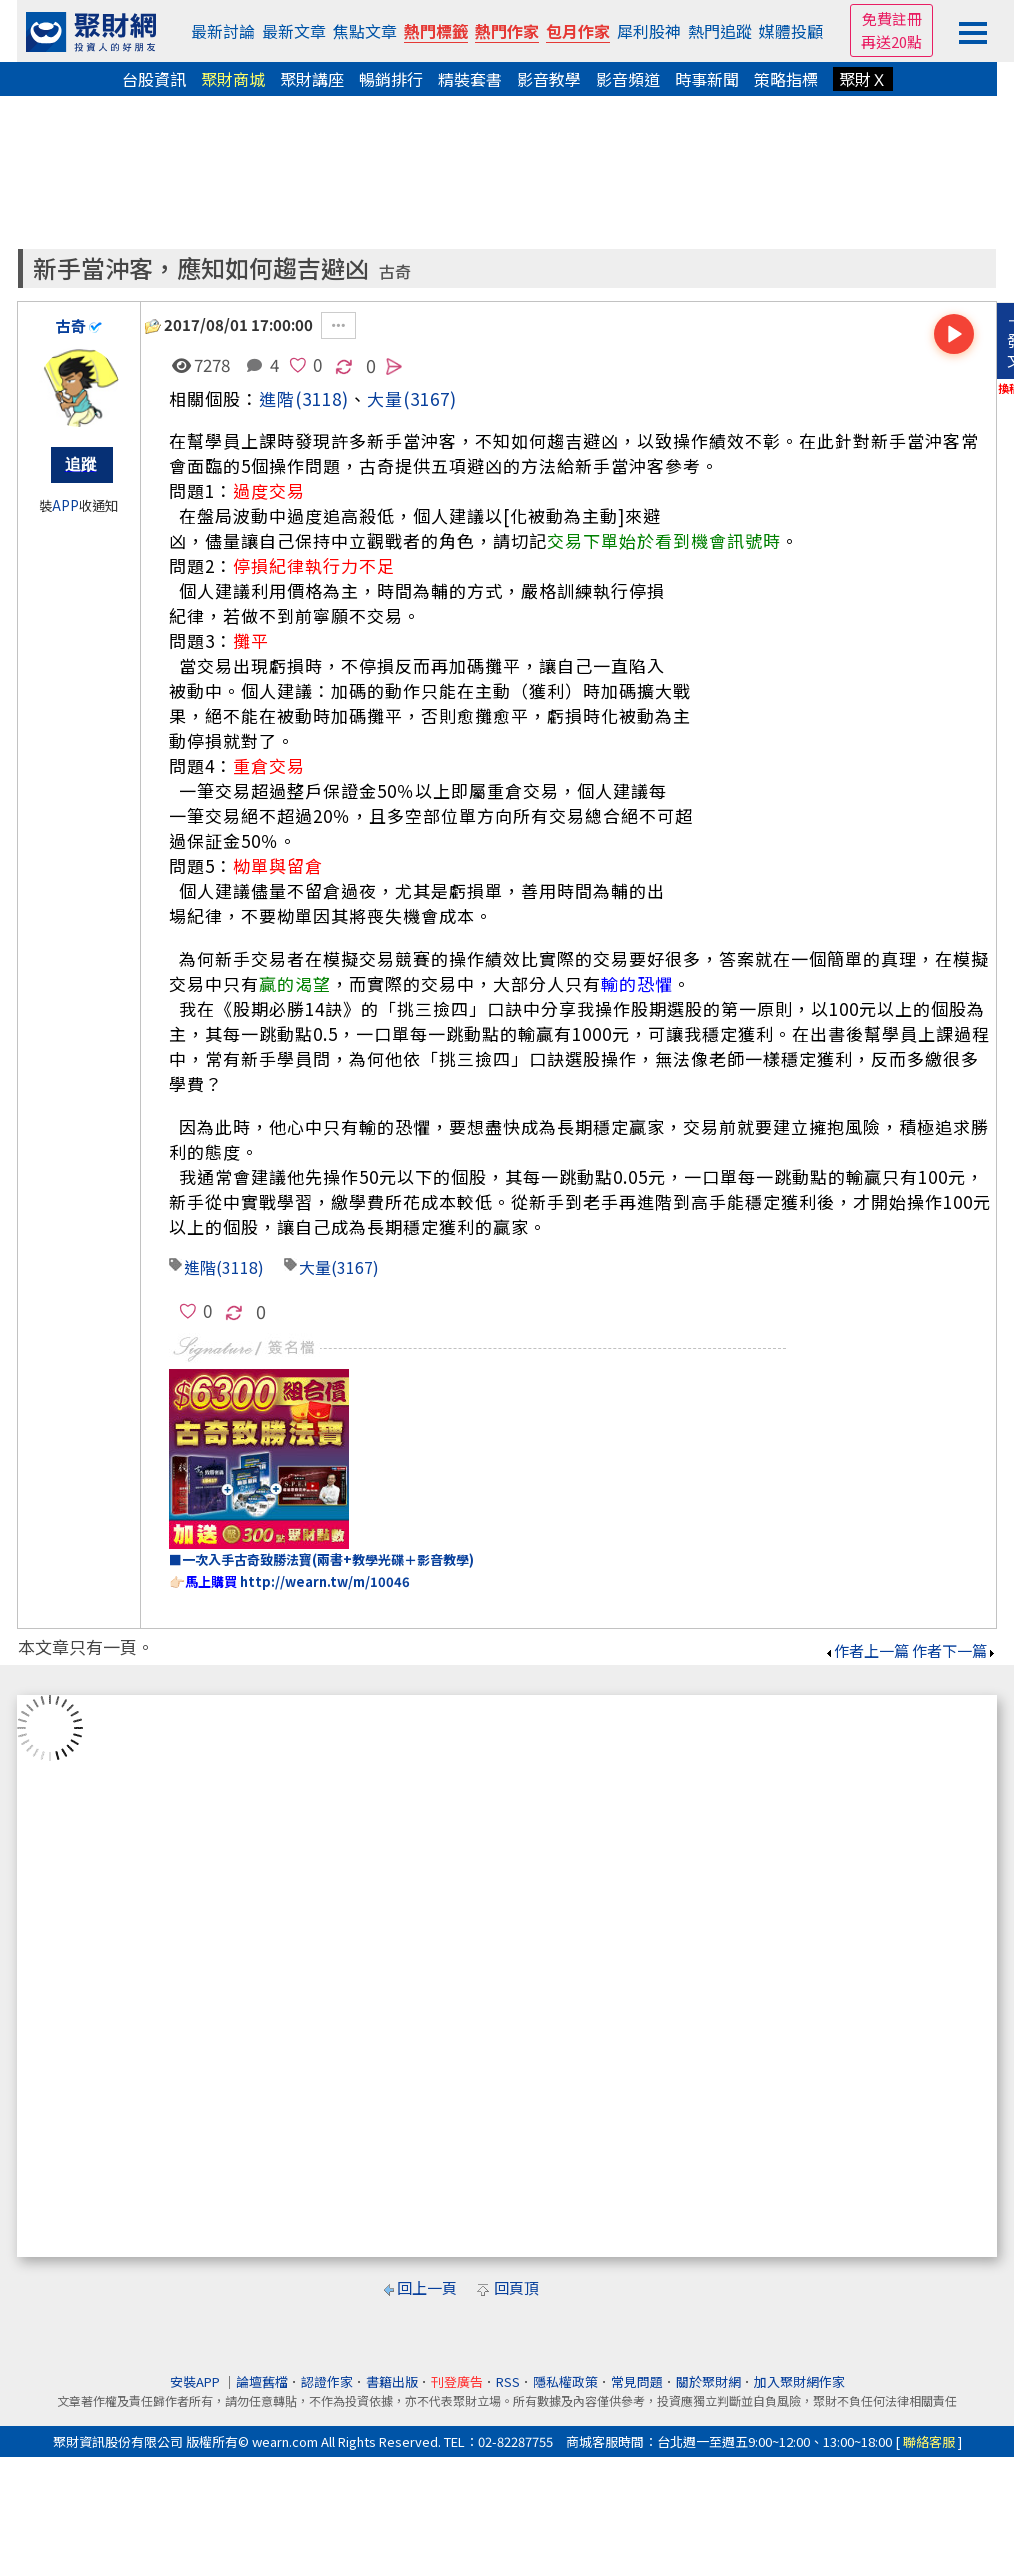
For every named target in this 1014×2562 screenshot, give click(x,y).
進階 (277, 398)
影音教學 (549, 79)
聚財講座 (312, 79)
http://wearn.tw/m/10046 (325, 1581)
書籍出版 (392, 2381)
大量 (315, 1267)
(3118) (322, 398)
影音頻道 (628, 79)
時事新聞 (707, 79)
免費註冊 (892, 18)
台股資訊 (154, 79)
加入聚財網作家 (799, 2381)
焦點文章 (365, 31)
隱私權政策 (565, 2381)
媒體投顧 (791, 31)
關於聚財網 (708, 2381)
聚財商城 (233, 79)
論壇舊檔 (262, 2381)
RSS (508, 2381)
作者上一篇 (866, 1650)
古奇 (395, 271)
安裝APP (196, 2381)
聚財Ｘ (863, 79)
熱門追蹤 (720, 31)
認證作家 (327, 2381)
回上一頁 (427, 2287)
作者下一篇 (954, 1650)
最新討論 (223, 31)
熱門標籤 (436, 31)
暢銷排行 (391, 79)
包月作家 (578, 31)
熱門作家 (507, 31)
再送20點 (891, 41)
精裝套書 (470, 79)
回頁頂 (516, 2287)
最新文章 (294, 31)
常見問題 (637, 2381)
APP (65, 505)
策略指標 (786, 79)
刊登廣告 (457, 2381)
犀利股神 (649, 31)
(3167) (430, 398)
